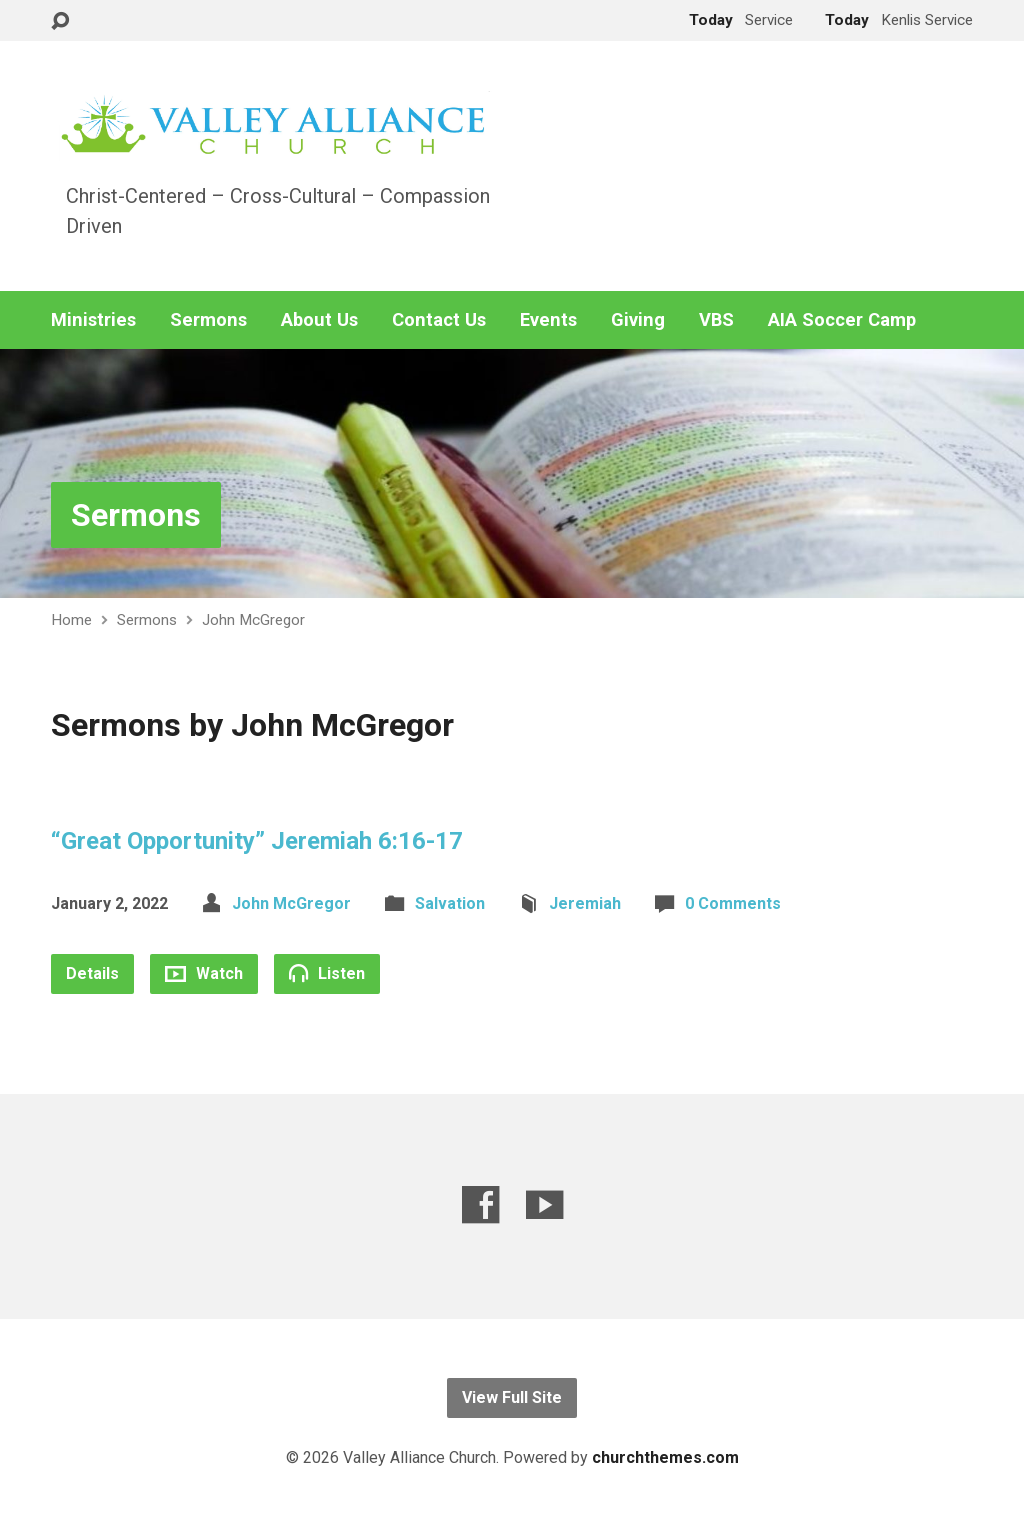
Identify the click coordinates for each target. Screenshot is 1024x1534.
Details (92, 973)
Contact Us (439, 320)
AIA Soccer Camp (842, 320)
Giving (638, 320)
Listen (327, 973)
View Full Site (512, 1397)
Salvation (450, 903)
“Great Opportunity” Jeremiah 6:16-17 (257, 841)
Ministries (93, 320)
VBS (716, 320)
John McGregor (253, 620)
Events (548, 320)
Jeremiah (585, 903)
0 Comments (733, 903)
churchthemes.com (665, 1457)
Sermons (208, 320)
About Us (319, 320)
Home (71, 620)
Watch (204, 973)
